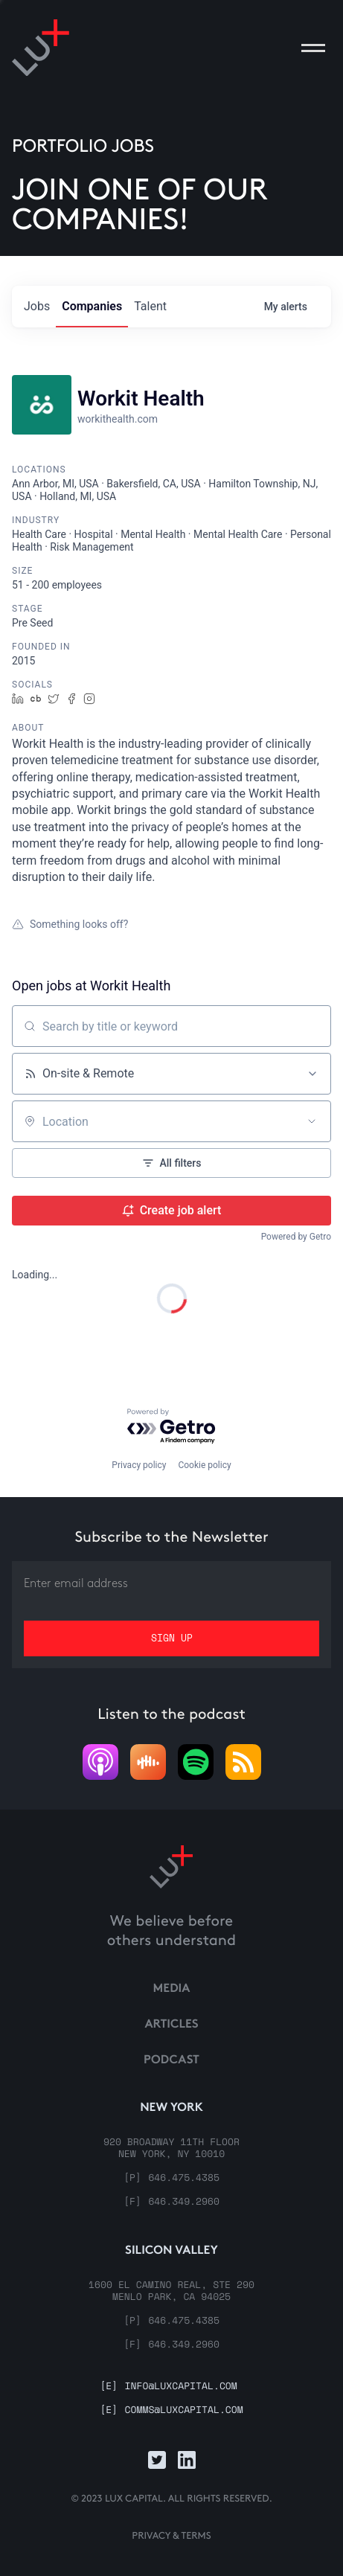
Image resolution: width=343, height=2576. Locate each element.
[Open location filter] (311, 1121)
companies (92, 306)
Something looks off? (70, 924)
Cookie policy (204, 1465)
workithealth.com (117, 419)
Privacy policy (139, 1465)
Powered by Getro (296, 1236)
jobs (37, 306)
